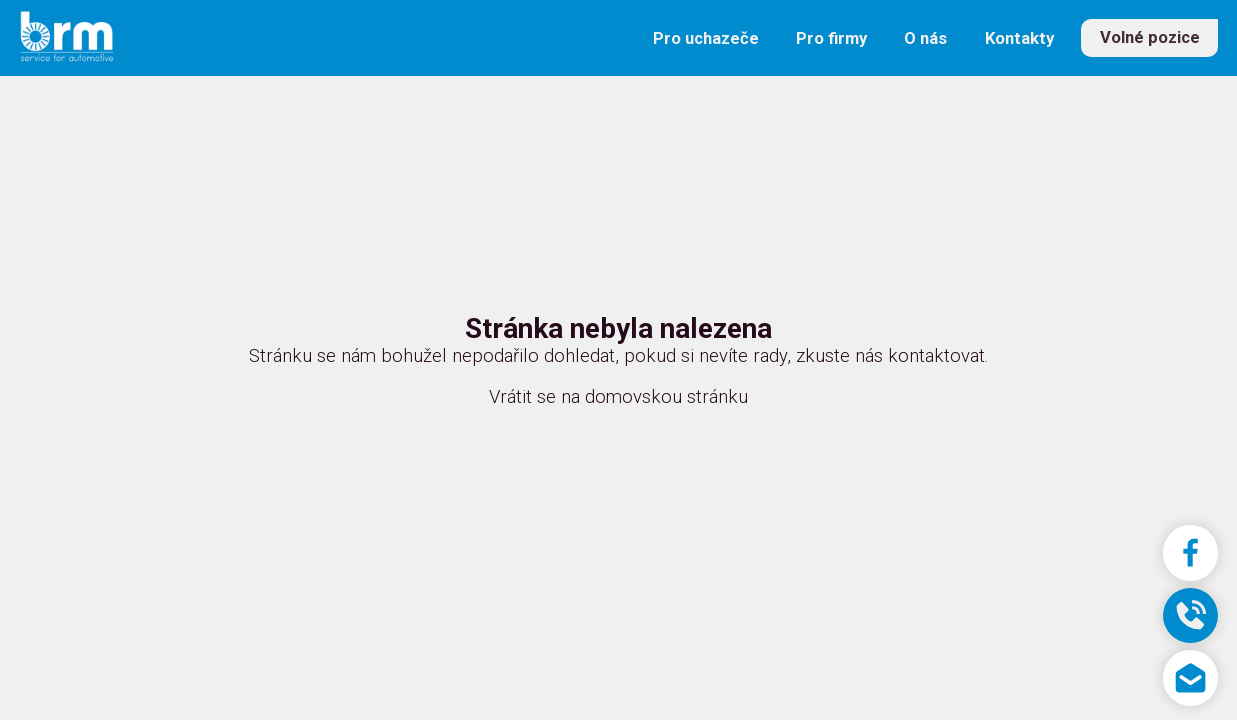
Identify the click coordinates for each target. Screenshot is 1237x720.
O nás (925, 38)
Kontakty (1019, 38)
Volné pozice (1150, 38)
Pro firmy (831, 38)
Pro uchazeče (706, 38)
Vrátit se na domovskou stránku (618, 397)
